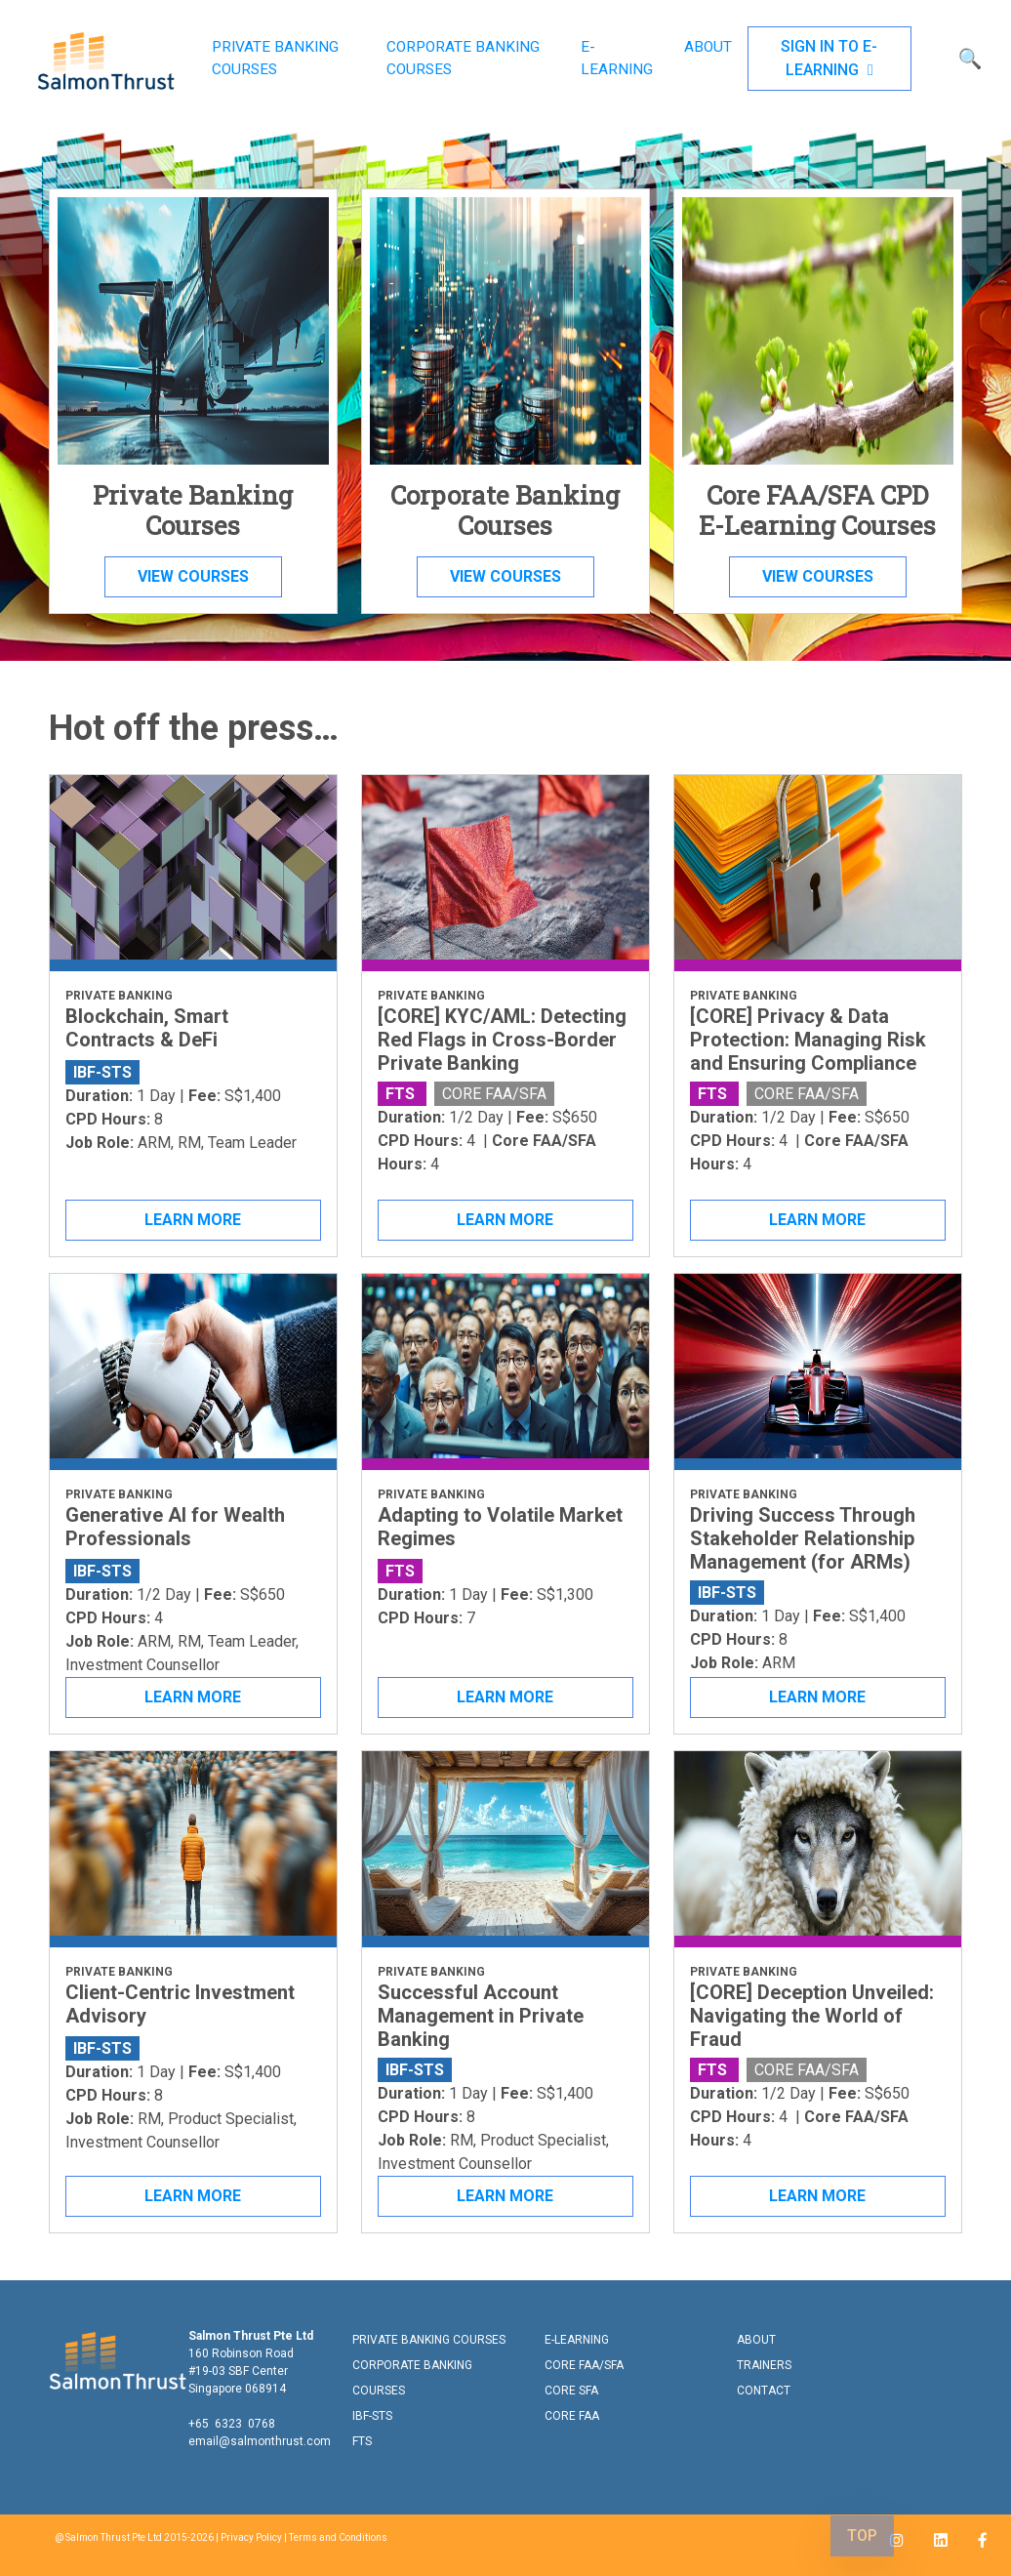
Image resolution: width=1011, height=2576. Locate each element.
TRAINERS (764, 2365)
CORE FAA (572, 2416)
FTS (362, 2441)
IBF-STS (372, 2416)
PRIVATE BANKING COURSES (275, 58)
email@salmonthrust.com (259, 2441)
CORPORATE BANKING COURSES (463, 58)
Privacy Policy (251, 2537)
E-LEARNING (617, 58)
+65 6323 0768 (231, 2424)
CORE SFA (571, 2390)
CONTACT (763, 2390)
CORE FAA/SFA (584, 2365)
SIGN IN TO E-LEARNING (829, 58)
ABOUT (708, 47)
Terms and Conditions (338, 2537)
